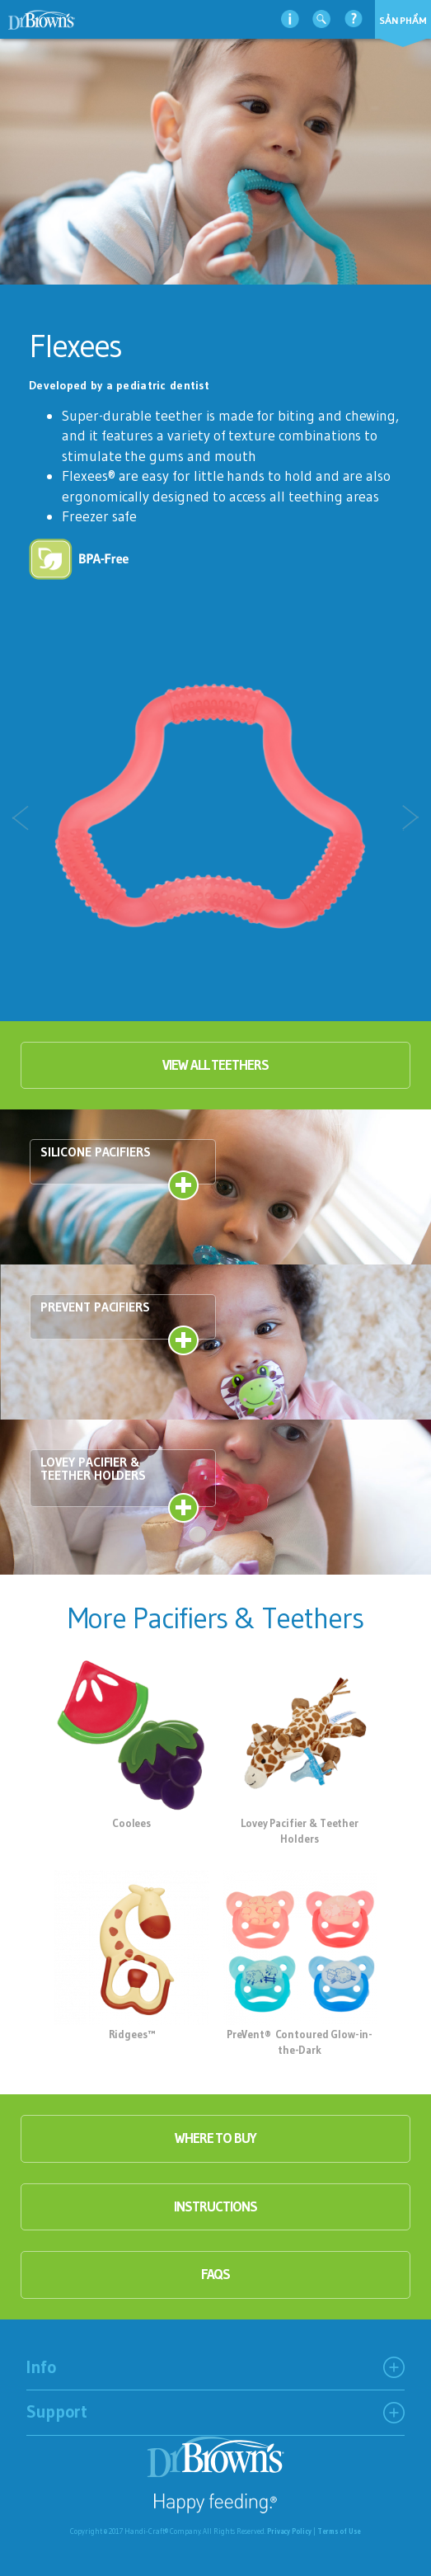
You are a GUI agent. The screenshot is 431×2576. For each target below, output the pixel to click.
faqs (216, 2274)
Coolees (131, 1823)
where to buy (215, 2138)
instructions (215, 2206)
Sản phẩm (403, 20)
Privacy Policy (289, 2531)
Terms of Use (339, 2531)
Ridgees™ (132, 2034)
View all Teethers (215, 1065)
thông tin (290, 18)
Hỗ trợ (353, 18)
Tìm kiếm (321, 18)
